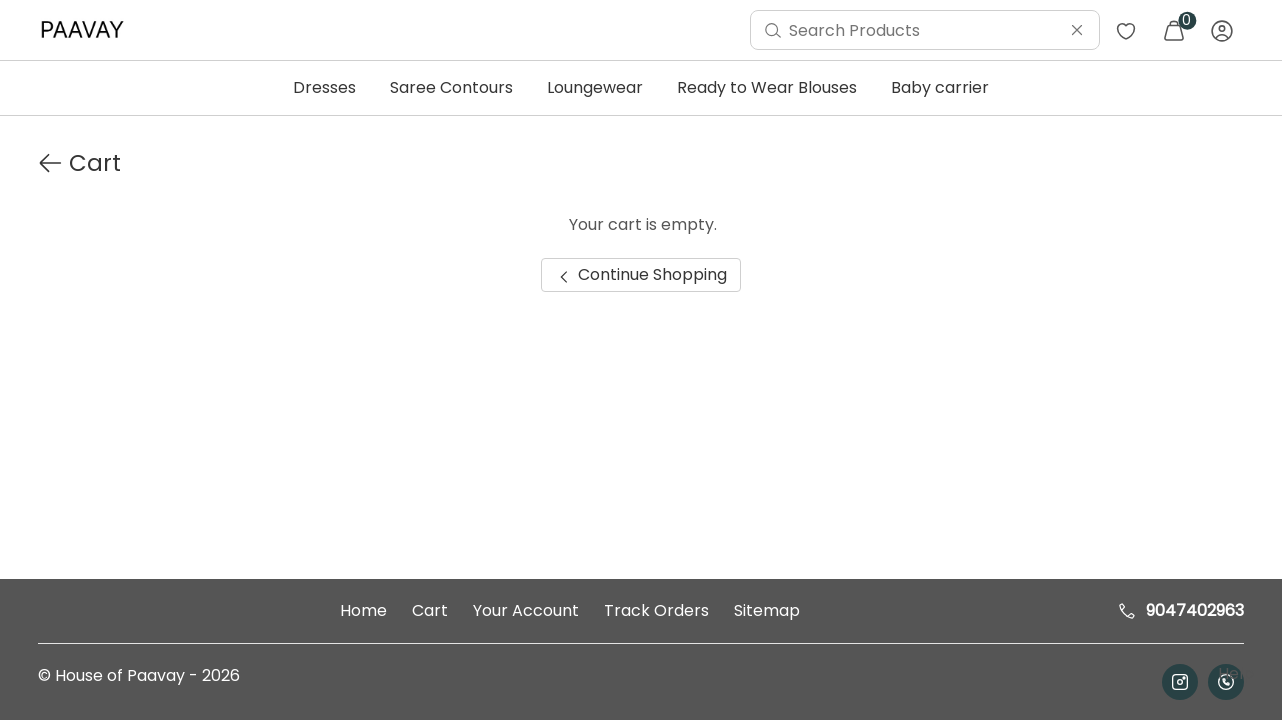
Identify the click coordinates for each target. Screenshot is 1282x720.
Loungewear (595, 87)
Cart (430, 610)
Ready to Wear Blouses (767, 87)
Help (1234, 673)
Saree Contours (451, 87)
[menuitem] (87, 30)
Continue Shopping (640, 274)
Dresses (324, 87)
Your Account (526, 610)
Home (363, 610)
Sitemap (767, 610)
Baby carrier (940, 87)
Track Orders (656, 610)
